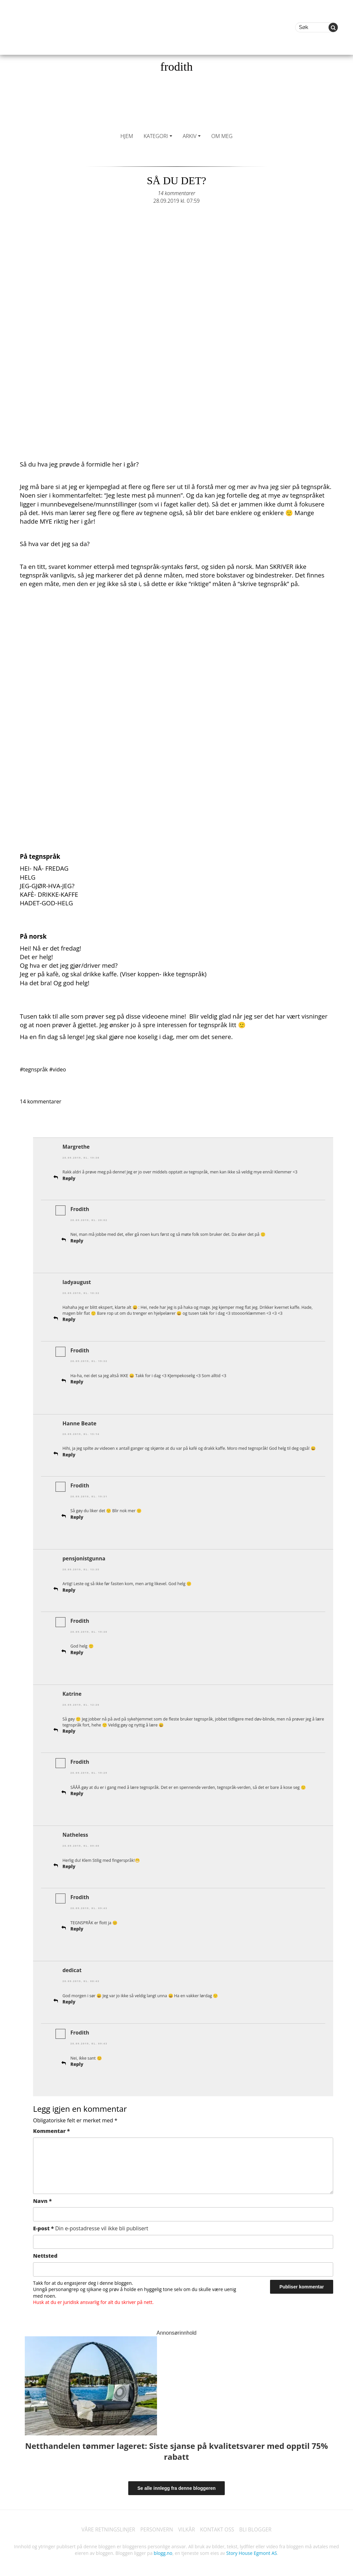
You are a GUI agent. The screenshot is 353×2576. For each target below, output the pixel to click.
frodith (176, 66)
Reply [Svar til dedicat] (69, 1997)
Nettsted (45, 2251)
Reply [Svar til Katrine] (69, 1728)
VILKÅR (186, 2525)
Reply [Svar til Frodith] (77, 1239)
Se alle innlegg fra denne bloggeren (176, 2483)
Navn (42, 2196)
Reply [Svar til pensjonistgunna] (69, 1587)
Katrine (72, 1691)
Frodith (80, 1208)
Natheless (75, 1831)
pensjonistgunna (84, 1556)
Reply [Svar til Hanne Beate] (69, 1452)
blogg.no (163, 2549)
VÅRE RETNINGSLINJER (106, 2525)
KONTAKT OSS (218, 2525)
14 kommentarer (176, 193)
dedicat (72, 1966)
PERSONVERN (156, 2525)
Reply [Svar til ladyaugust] (69, 1318)
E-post (90, 2223)
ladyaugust (77, 1281)
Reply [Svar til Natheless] (69, 1863)
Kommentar (51, 2126)
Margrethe (76, 1146)
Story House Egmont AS (251, 2549)
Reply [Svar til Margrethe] (69, 1177)
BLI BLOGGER (257, 2525)
